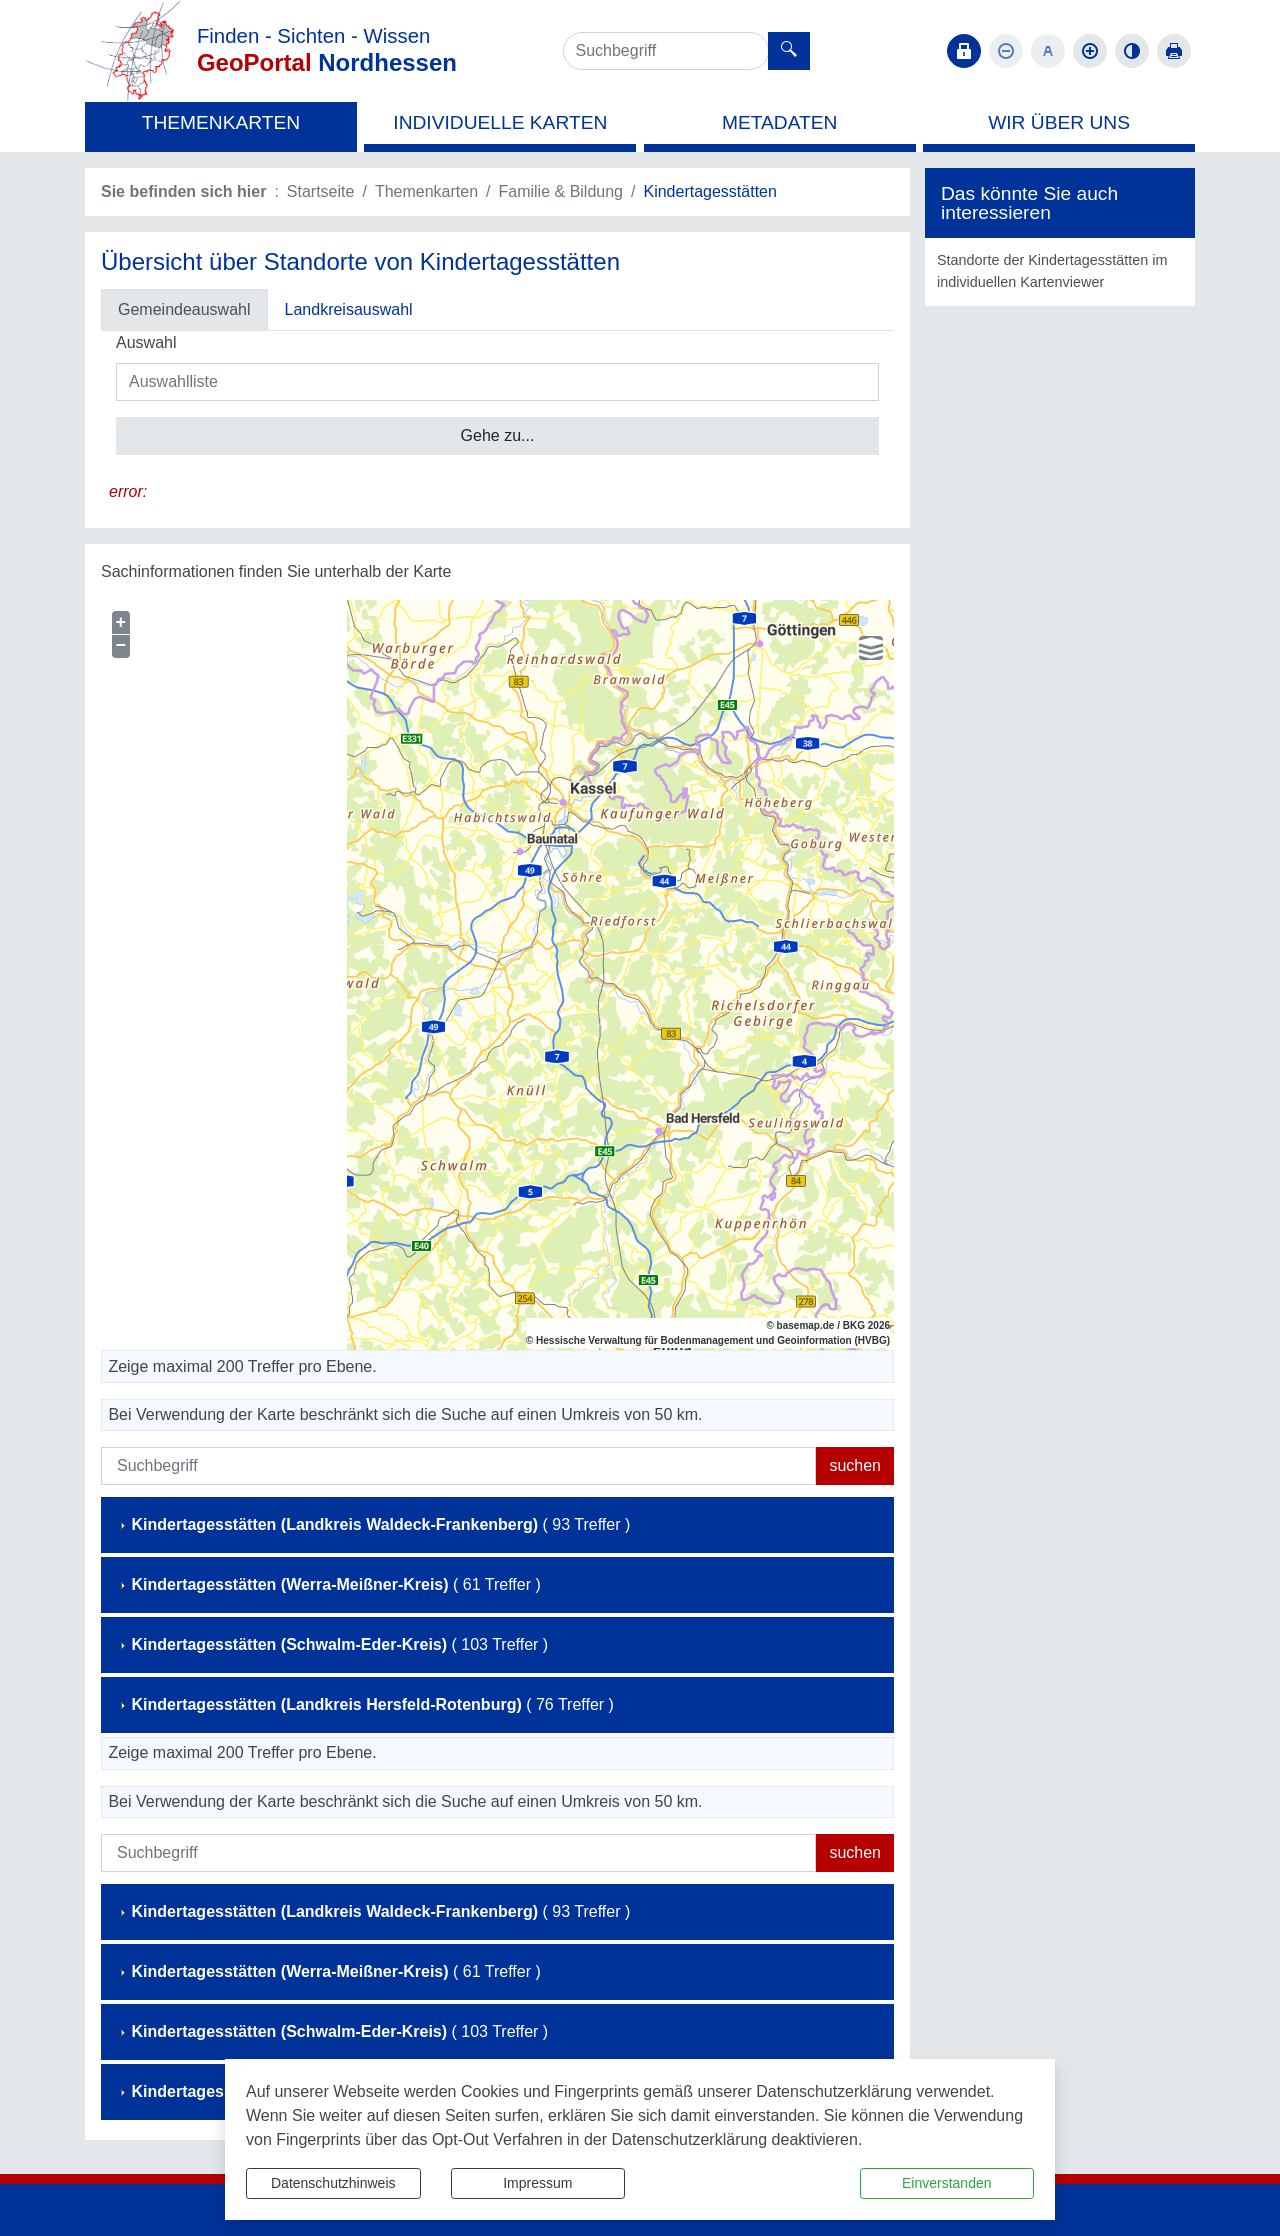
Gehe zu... (498, 435)
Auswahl (146, 342)
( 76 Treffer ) (365, 1704)
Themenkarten (426, 191)
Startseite (321, 191)
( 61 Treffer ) (329, 1584)
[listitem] (1060, 271)
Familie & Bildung (561, 191)
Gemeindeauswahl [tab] (184, 309)
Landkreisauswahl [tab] (349, 309)
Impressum (537, 2183)
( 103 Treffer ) (332, 1644)
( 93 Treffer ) (373, 1524)
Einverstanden (947, 2183)
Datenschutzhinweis (333, 2183)
